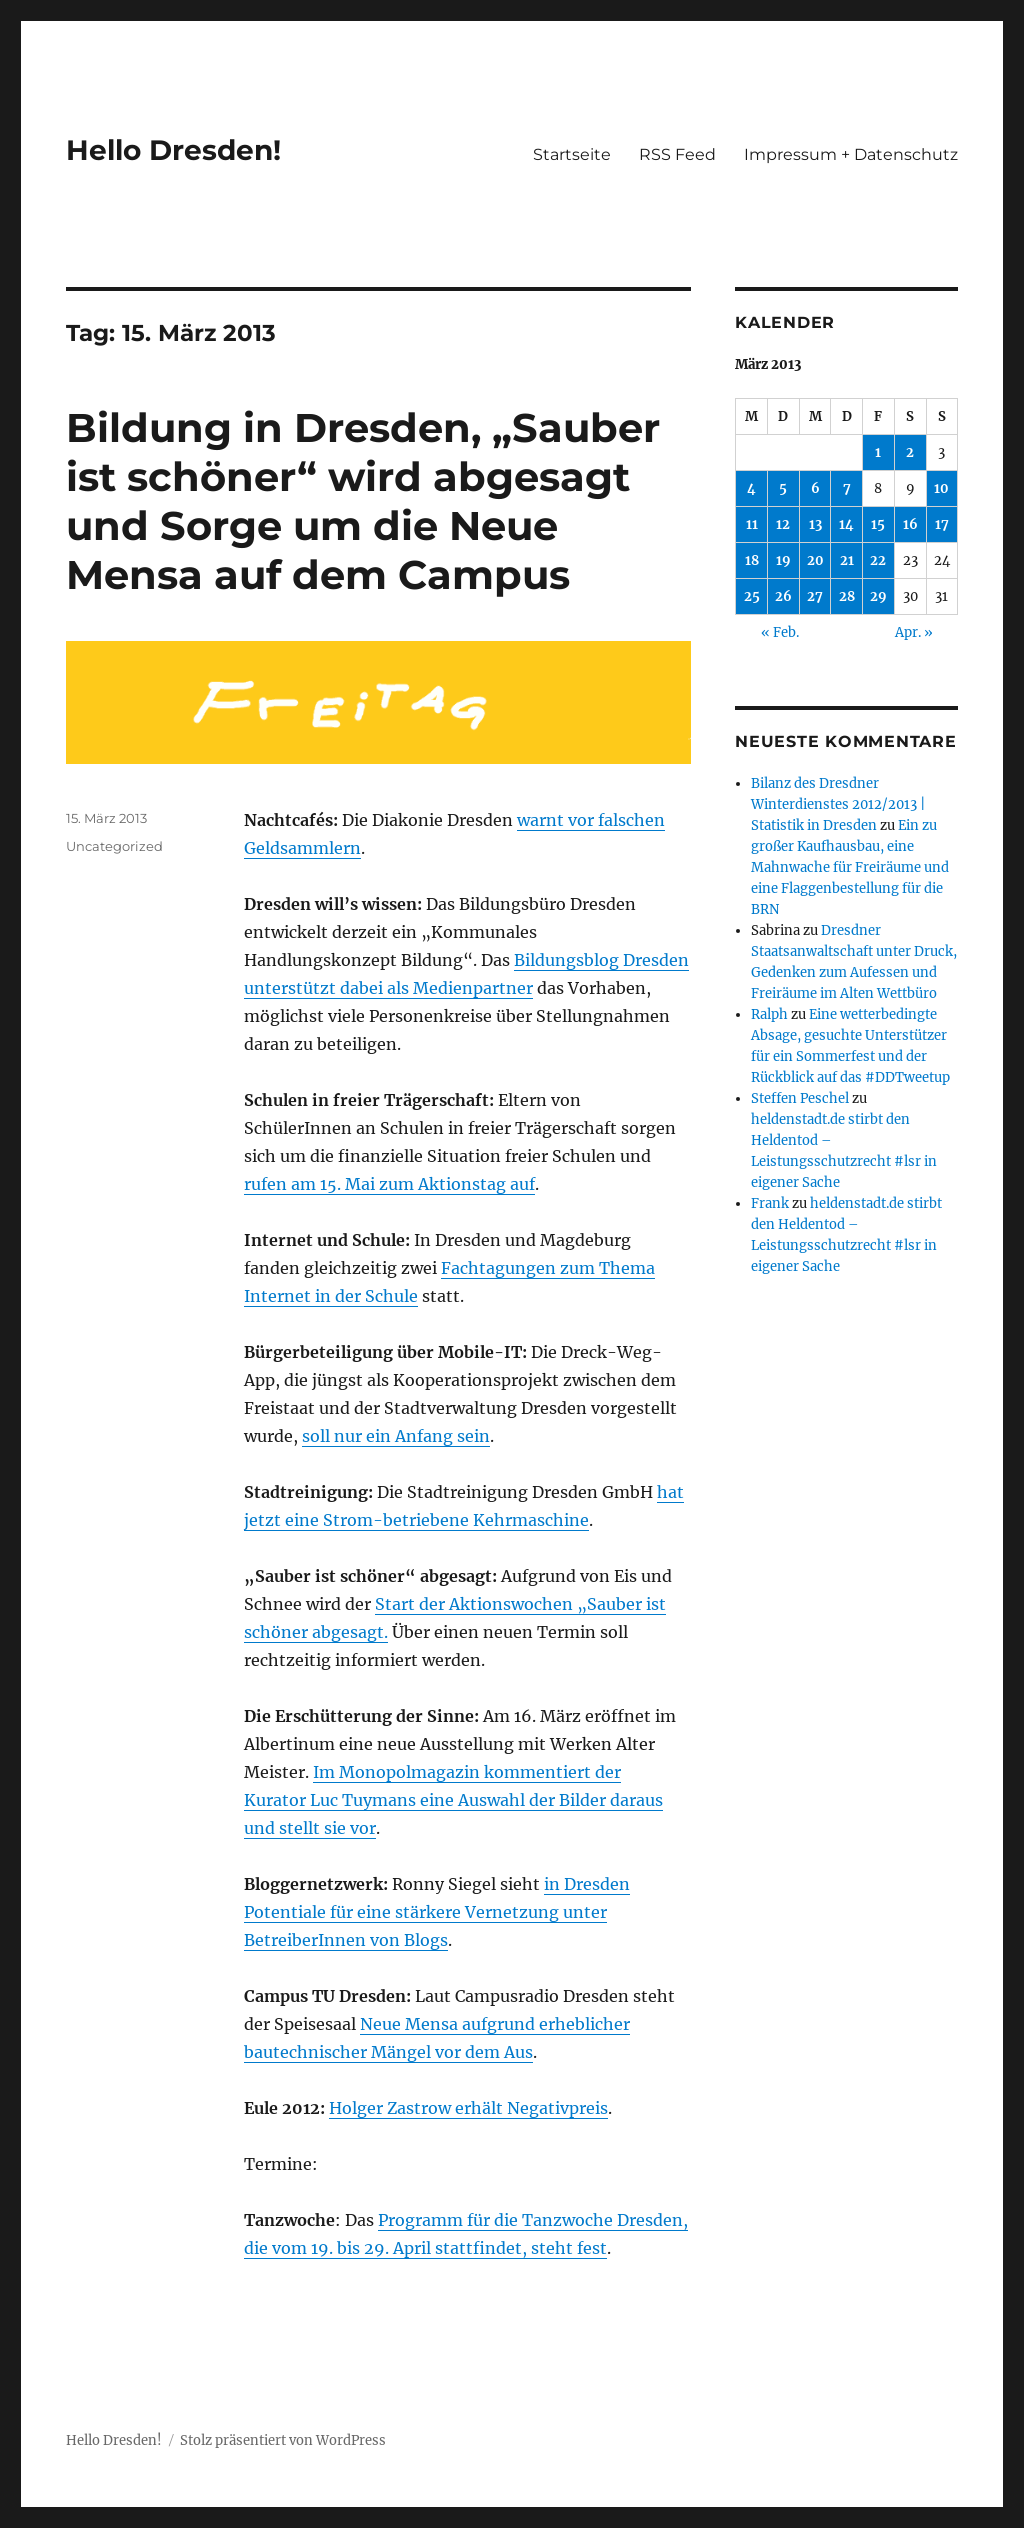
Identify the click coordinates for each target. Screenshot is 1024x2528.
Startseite (572, 154)
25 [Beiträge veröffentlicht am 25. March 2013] (752, 596)
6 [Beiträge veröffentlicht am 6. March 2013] (815, 488)
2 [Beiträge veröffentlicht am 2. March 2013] (910, 452)
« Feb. (780, 632)
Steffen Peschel (800, 1098)
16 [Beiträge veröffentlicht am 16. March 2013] (910, 524)
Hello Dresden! (173, 150)
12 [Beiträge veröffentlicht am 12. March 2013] (783, 524)
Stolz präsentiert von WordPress (283, 2440)
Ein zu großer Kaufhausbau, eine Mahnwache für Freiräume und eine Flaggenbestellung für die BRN (850, 867)
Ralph (769, 1014)
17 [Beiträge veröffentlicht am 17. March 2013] (942, 524)
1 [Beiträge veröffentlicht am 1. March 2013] (878, 452)
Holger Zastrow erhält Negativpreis (468, 2108)
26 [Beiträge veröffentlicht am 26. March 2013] (783, 596)
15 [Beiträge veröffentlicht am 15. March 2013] (878, 524)
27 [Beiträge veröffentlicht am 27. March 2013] (815, 596)
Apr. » (914, 632)
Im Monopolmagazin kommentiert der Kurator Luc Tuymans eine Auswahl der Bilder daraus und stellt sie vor (453, 1800)
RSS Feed (677, 154)
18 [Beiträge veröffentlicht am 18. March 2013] (752, 560)
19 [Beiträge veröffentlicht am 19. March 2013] (783, 560)
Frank (770, 1203)
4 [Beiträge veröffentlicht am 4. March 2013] (751, 488)
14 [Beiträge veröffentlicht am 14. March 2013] (846, 524)
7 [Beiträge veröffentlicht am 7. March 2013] (847, 488)
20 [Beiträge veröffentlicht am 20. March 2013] (815, 560)
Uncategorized (114, 846)
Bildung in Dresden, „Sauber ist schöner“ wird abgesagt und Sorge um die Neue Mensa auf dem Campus (363, 501)
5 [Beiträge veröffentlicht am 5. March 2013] (783, 488)
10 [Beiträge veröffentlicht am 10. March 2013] (941, 488)
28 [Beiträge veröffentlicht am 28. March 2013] (847, 596)
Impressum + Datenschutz (851, 154)
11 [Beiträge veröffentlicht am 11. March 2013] (752, 524)
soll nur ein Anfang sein (396, 1436)
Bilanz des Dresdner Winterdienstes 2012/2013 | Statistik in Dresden (838, 804)
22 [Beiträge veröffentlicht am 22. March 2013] (878, 560)
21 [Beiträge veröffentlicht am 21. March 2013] (847, 560)
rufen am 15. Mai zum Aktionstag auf (389, 1184)
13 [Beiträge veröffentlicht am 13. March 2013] (815, 524)
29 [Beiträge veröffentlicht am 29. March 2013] (878, 596)
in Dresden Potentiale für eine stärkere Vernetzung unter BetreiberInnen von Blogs (437, 1912)
